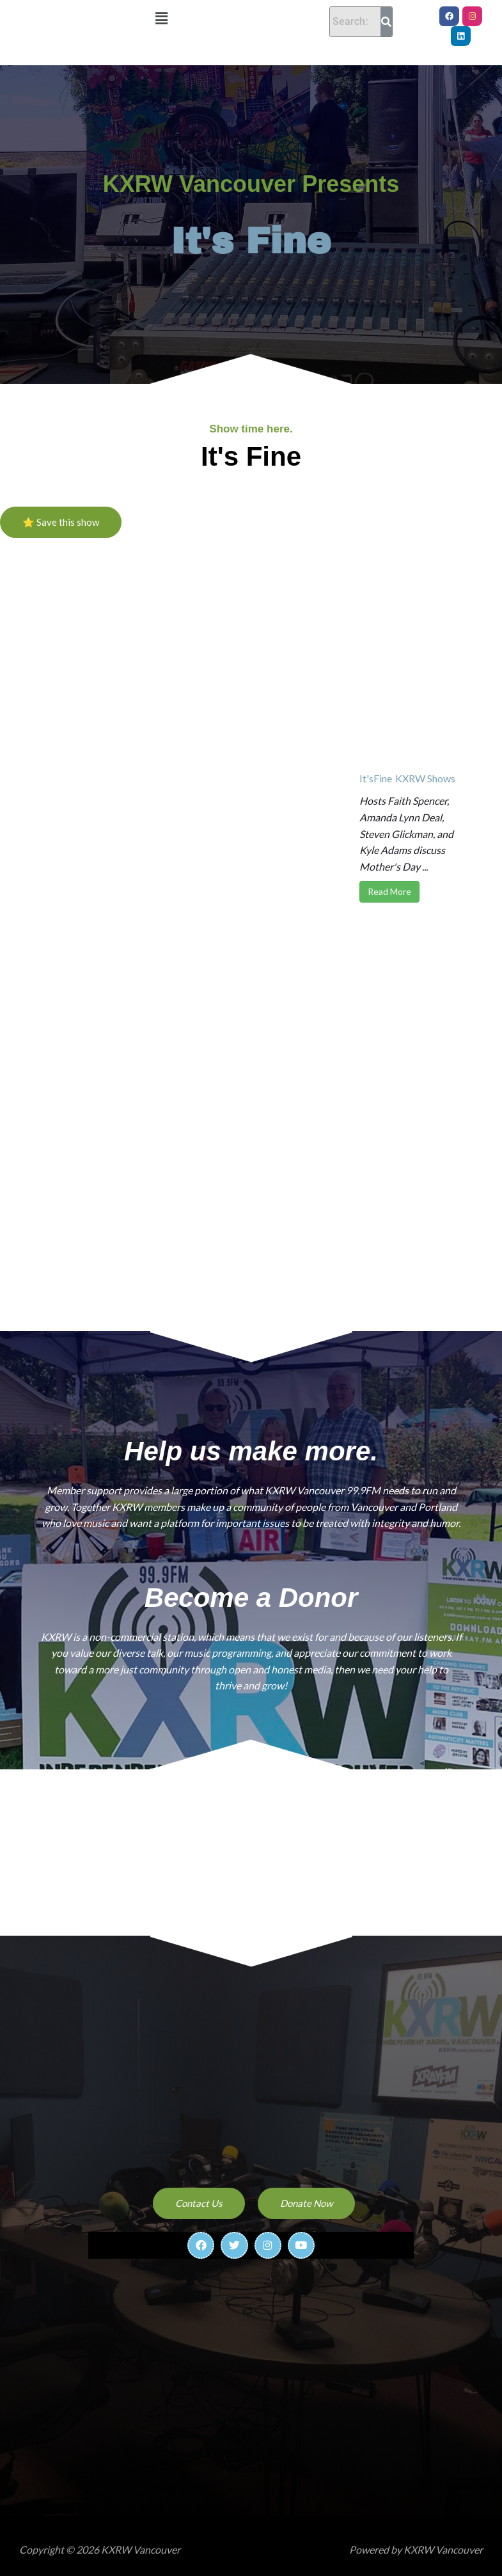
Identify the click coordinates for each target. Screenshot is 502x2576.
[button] (162, 18)
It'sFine (375, 769)
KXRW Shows (425, 769)
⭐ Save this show (60, 512)
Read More (389, 882)
